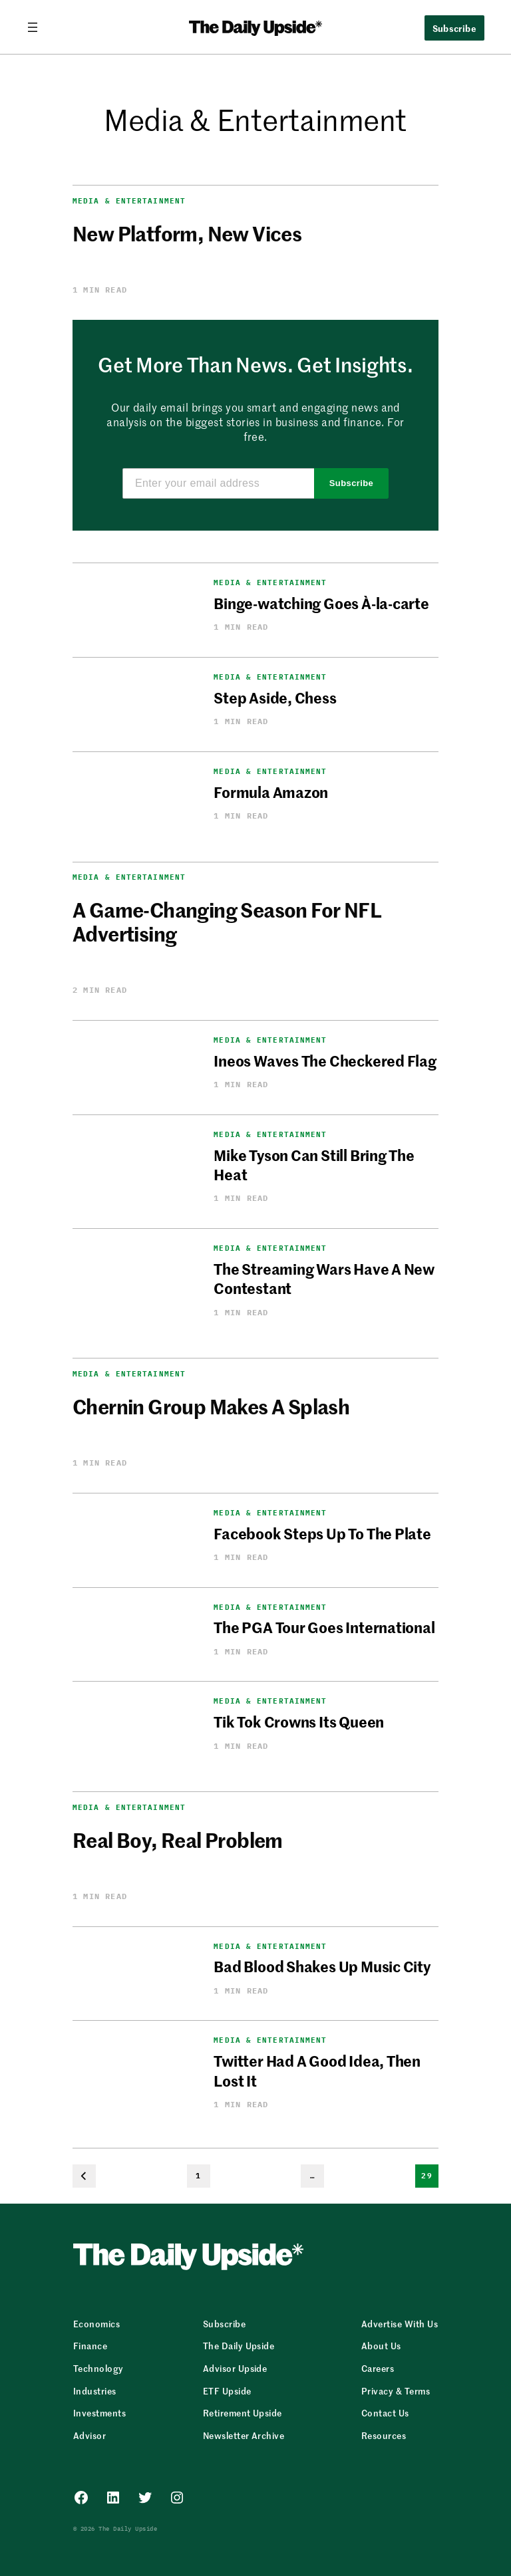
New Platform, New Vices (187, 233)
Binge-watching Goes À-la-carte (321, 603)
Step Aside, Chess (275, 698)
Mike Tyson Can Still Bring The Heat (314, 1164)
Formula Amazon (271, 792)
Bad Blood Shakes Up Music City (322, 1966)
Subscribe (454, 28)
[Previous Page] (84, 2176)
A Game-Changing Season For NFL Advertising (227, 921)
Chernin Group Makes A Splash (211, 1406)
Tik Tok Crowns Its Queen (299, 1722)
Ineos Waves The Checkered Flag (325, 1061)
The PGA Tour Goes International (324, 1627)
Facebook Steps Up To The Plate (322, 1533)
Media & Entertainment (129, 200)
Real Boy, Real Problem (178, 1839)
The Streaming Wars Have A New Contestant (324, 1278)
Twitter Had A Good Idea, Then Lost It (317, 2070)
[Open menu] (38, 27)
